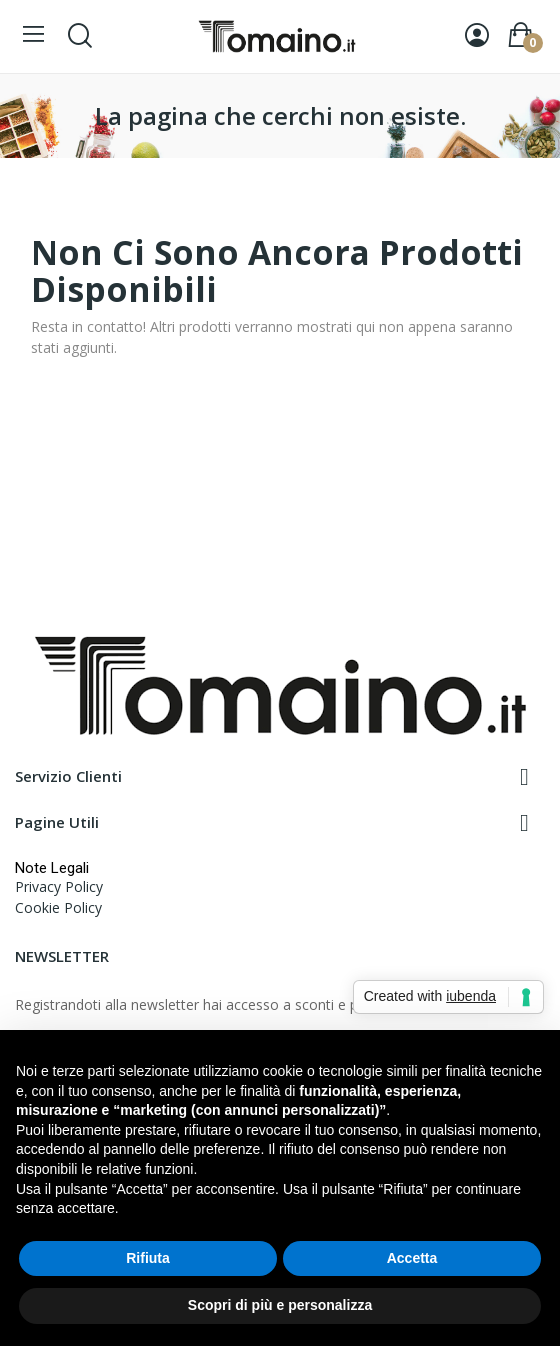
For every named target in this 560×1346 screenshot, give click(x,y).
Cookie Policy (58, 907)
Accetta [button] (412, 1258)
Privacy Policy (59, 886)
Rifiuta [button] (148, 1258)
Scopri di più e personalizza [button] (280, 1305)
